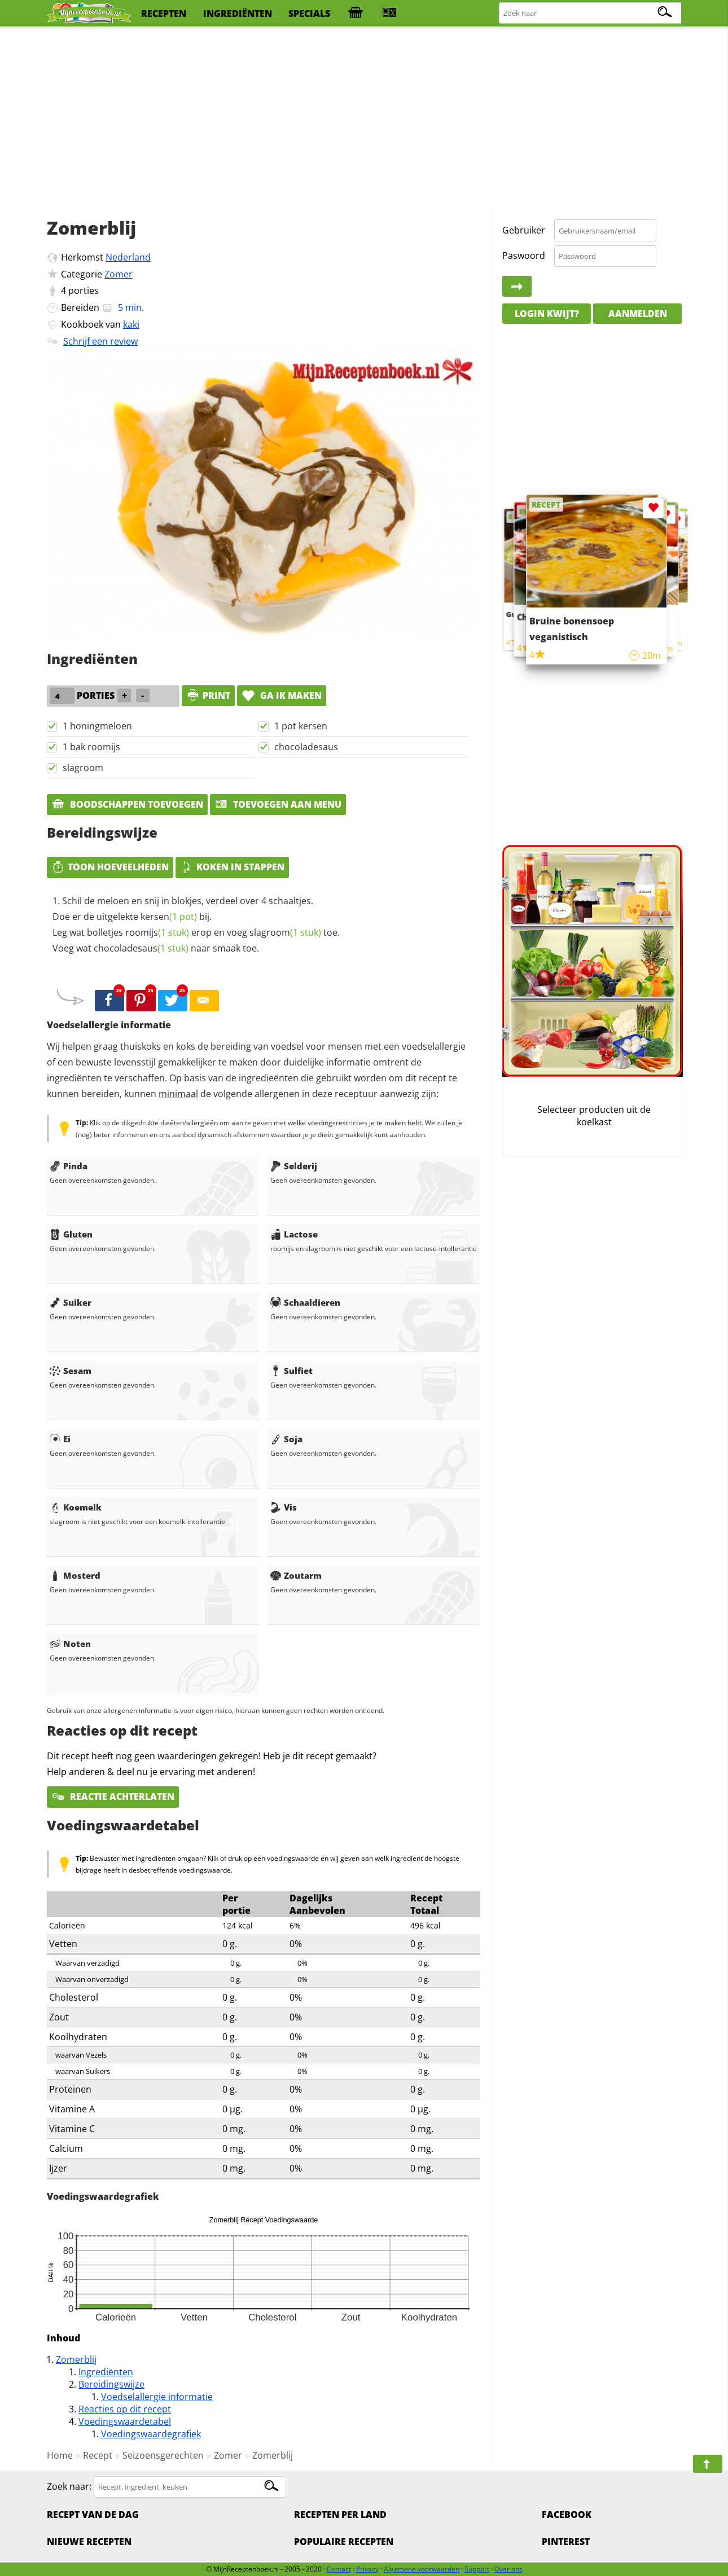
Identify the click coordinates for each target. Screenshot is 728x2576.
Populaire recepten (343, 2541)
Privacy (367, 2569)
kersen (169, 916)
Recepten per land (340, 2514)
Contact (339, 2569)
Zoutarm (296, 1575)
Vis (283, 1507)
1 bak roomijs (91, 747)
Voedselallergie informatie (157, 2396)
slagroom (83, 767)
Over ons (508, 2569)
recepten (163, 13)
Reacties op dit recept (124, 2409)
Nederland (128, 257)
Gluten (71, 1234)
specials (309, 13)
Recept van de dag (93, 2514)
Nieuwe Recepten (89, 2541)
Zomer (118, 274)
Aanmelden (637, 313)
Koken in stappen (232, 867)
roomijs (157, 932)
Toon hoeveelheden (110, 867)
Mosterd (75, 1575)
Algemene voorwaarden (421, 2569)
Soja (286, 1439)
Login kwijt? (547, 313)
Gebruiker (523, 230)
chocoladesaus (306, 747)
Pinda (68, 1166)
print (208, 695)
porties (83, 290)
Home (60, 2455)
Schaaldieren (305, 1302)
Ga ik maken (282, 695)
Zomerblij (76, 2359)
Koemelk (76, 1507)
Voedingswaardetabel (124, 2421)
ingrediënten (237, 13)
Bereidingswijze (111, 2384)
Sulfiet (291, 1370)
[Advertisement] (364, 118)
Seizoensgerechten (163, 2455)
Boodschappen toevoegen (127, 804)
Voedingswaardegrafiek (151, 2434)
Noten (70, 1643)
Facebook (566, 2514)
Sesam (70, 1370)
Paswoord (523, 255)
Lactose (294, 1234)
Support (476, 2569)
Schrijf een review (100, 341)
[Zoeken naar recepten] (591, 13)
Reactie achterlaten (112, 1796)
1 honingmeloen (97, 726)
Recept (97, 2455)
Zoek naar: (69, 2486)
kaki (131, 324)
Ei (60, 1439)
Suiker (70, 1302)
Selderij (293, 1166)
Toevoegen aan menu (277, 804)
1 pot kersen (300, 726)
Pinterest (566, 2541)
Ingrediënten (105, 2372)
